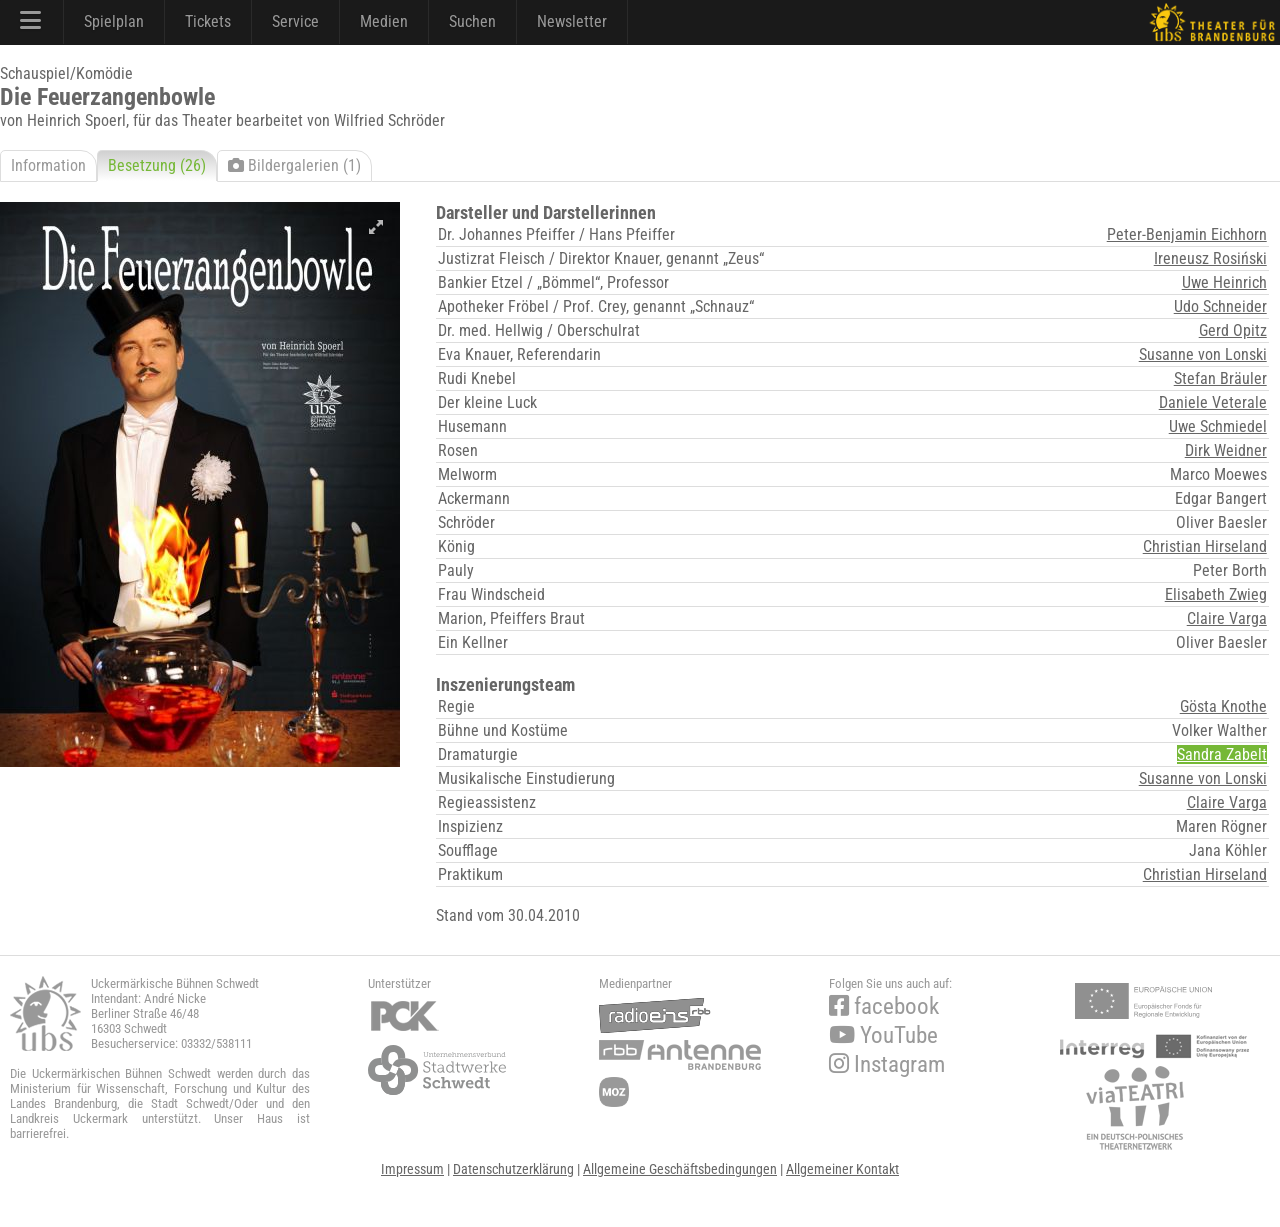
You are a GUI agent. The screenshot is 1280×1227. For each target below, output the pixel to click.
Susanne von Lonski (1203, 354)
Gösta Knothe (1223, 706)
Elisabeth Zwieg (1216, 594)
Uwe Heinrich (1224, 282)
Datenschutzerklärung (513, 1169)
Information (48, 165)
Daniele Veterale (1213, 402)
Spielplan (114, 21)
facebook (884, 1006)
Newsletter (572, 21)
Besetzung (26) (157, 165)
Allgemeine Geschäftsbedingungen (680, 1169)
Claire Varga (1227, 618)
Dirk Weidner (1226, 450)
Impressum (412, 1169)
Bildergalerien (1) (294, 165)
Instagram (887, 1064)
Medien (384, 21)
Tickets (208, 21)
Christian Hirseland (1205, 546)
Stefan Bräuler (1220, 378)
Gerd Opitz (1233, 330)
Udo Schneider (1220, 306)
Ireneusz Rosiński (1210, 258)
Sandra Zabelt (1222, 754)
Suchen (472, 21)
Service (295, 21)
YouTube (883, 1035)
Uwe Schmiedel (1218, 426)
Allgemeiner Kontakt (842, 1169)
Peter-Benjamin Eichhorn (1187, 234)
